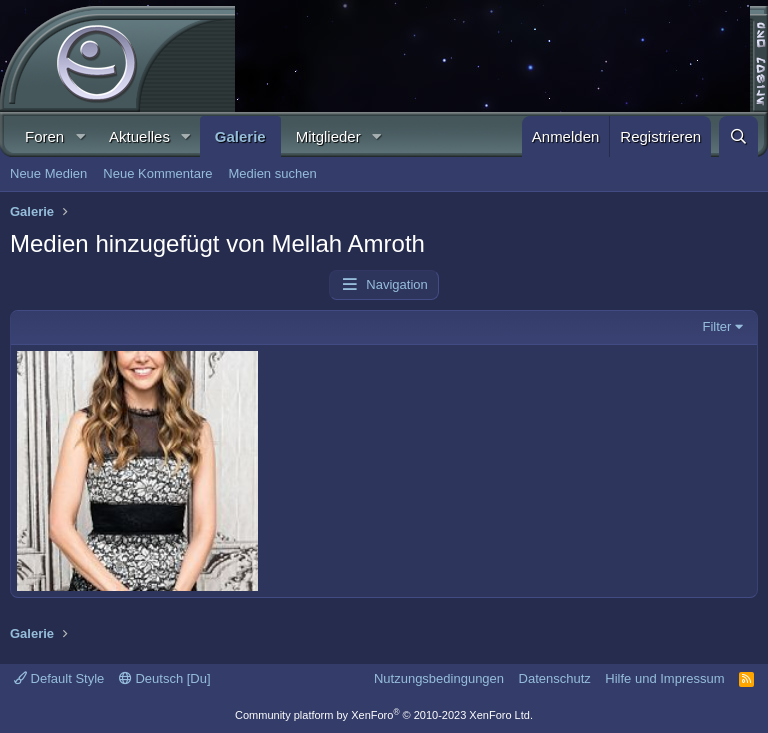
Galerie (240, 136)
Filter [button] (717, 326)
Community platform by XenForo (384, 715)
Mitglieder (328, 136)
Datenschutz (555, 678)
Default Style (59, 678)
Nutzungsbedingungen (439, 678)
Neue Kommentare (157, 173)
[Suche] (738, 136)
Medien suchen (272, 173)
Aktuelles (139, 136)
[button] (80, 136)
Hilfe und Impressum (664, 678)
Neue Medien (48, 173)
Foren (44, 136)
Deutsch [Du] (165, 678)
